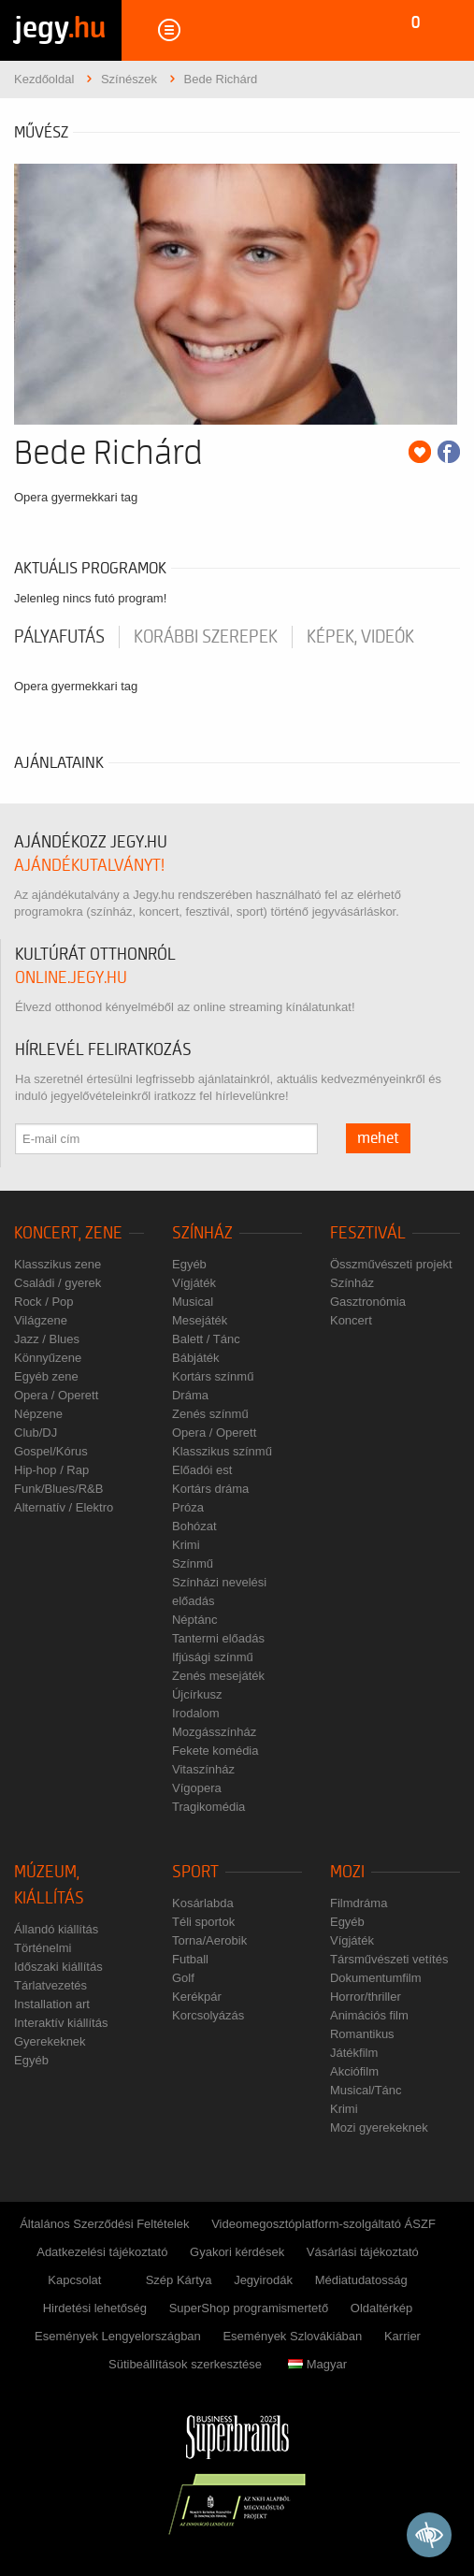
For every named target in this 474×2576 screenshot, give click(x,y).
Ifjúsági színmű (212, 1657)
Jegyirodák (263, 2280)
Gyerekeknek (50, 2041)
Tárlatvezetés (50, 1985)
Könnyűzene (47, 1358)
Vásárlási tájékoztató (363, 2252)
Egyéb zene (46, 1376)
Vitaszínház (203, 1769)
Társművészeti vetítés (389, 1959)
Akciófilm (354, 2071)
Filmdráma (358, 1903)
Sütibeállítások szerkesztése (185, 2364)
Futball (190, 1959)
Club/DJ (35, 1432)
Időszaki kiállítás (58, 1967)
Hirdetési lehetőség (95, 2308)
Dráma (190, 1395)
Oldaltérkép (381, 2308)
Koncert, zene (68, 1233)
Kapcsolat (74, 2280)
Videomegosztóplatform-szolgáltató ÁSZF (323, 2224)
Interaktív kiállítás (61, 2023)
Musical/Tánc (366, 2090)
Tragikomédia (208, 1807)
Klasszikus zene (57, 1264)
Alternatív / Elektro (63, 1507)
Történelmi (42, 1948)
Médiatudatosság (361, 2280)
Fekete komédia (215, 1751)
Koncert (351, 1320)
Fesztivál (368, 1233)
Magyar (317, 2364)
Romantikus (362, 2034)
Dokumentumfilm (376, 1978)
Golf (183, 1978)
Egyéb (189, 1264)
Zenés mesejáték (218, 1676)
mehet (378, 1138)
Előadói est (202, 1470)
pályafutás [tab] (59, 637)
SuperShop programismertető (249, 2308)
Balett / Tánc (206, 1339)
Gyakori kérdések (237, 2252)
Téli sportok (203, 1922)
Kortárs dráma (210, 1489)
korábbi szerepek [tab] (206, 637)
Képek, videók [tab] (360, 637)
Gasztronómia (368, 1302)
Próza (188, 1507)
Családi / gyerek (57, 1283)
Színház (202, 1233)
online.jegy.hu (71, 978)
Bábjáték (196, 1358)
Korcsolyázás (208, 2015)
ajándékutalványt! (89, 866)
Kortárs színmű (212, 1376)
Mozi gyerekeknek (379, 2127)
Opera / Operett (56, 1395)
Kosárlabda (203, 1903)
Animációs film (369, 2015)
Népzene (38, 1414)
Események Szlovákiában (292, 2336)
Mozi (347, 1872)
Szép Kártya (179, 2280)
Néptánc (194, 1620)
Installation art (52, 2004)
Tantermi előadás (218, 1638)
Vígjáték (194, 1283)
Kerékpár (197, 1997)
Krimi (186, 1545)
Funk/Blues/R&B (58, 1489)
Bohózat (194, 1526)
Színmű (192, 1563)
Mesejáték (199, 1320)
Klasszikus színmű (222, 1451)
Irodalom (196, 1713)
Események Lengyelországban (118, 2336)
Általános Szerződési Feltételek (104, 2224)
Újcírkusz (197, 1694)
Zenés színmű (210, 1414)
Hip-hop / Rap (51, 1470)
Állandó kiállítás (56, 1929)
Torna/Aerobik (209, 1940)
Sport (195, 1872)
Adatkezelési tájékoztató (101, 2252)
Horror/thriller (365, 1997)
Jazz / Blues (46, 1339)
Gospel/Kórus (51, 1451)
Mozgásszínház (214, 1732)
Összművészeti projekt (391, 1264)
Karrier (402, 2336)
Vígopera (197, 1788)
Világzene (40, 1320)
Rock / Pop (44, 1302)
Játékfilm (354, 2053)
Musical (192, 1302)
